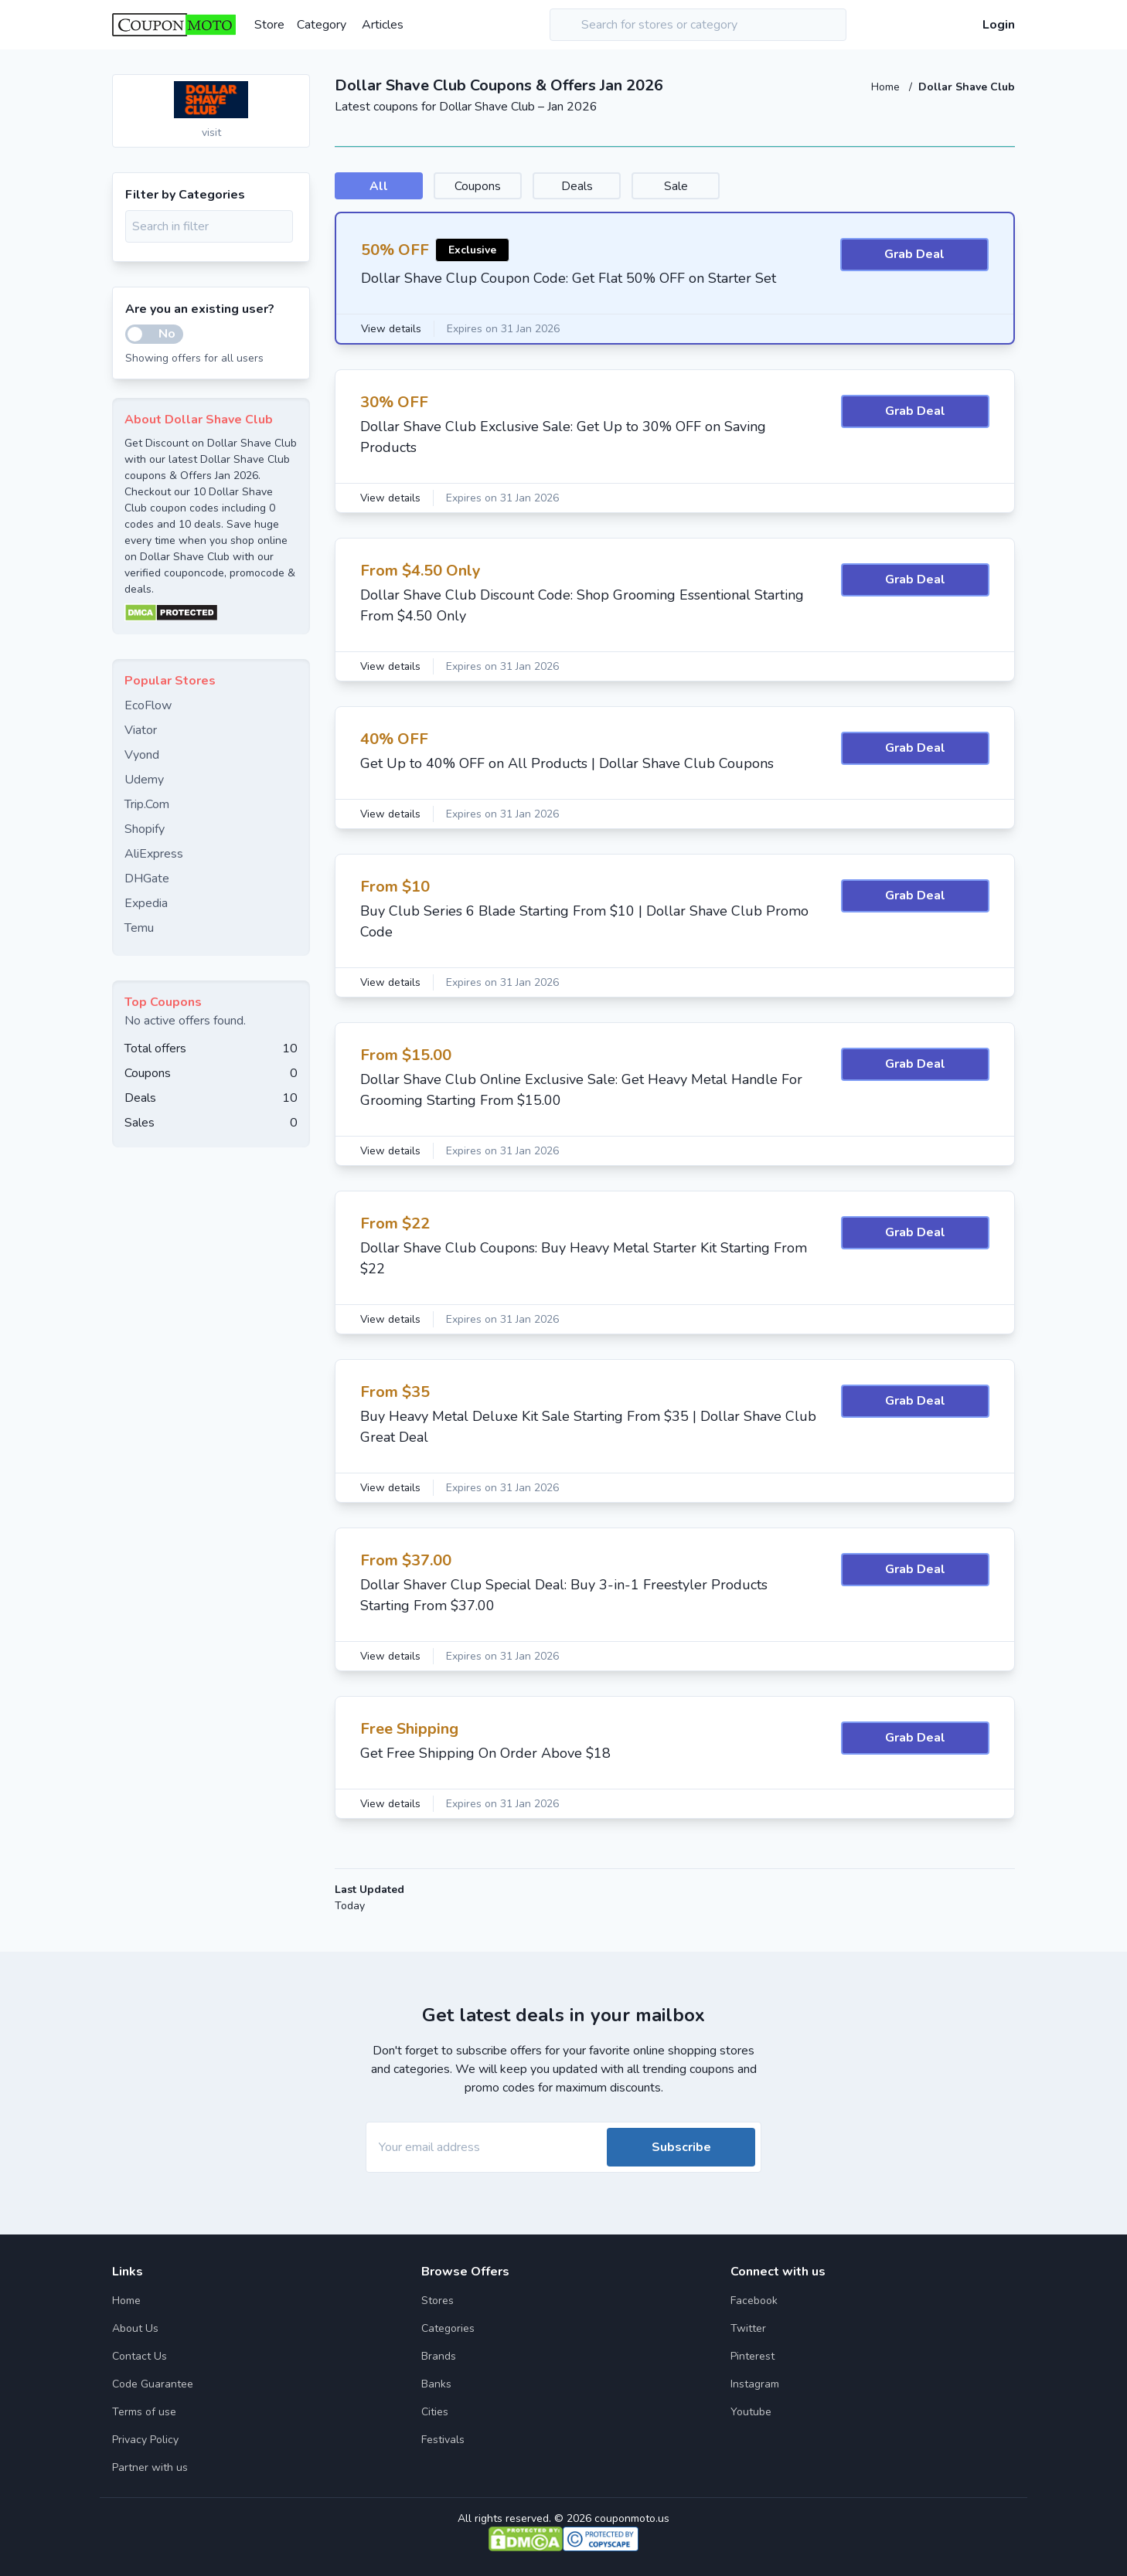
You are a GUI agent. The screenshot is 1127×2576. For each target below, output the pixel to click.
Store (269, 24)
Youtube (750, 2411)
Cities (434, 2411)
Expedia (146, 903)
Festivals (443, 2439)
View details (392, 329)
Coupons (495, 186)
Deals (607, 186)
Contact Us (139, 2356)
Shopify (144, 829)
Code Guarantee (152, 2384)
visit (211, 132)
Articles (382, 24)
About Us (135, 2328)
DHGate (146, 878)
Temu (139, 927)
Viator (140, 730)
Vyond (141, 754)
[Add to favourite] (296, 87)
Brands (438, 2356)
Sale (718, 186)
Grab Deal (914, 255)
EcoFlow (148, 705)
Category (321, 24)
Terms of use (144, 2411)
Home (887, 87)
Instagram (754, 2384)
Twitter (748, 2328)
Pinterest (752, 2356)
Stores (437, 2300)
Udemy (144, 779)
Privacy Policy (145, 2439)
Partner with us (150, 2467)
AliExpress (153, 853)
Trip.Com (146, 804)
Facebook (754, 2300)
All (384, 186)
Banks (436, 2384)
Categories (448, 2328)
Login (998, 24)
